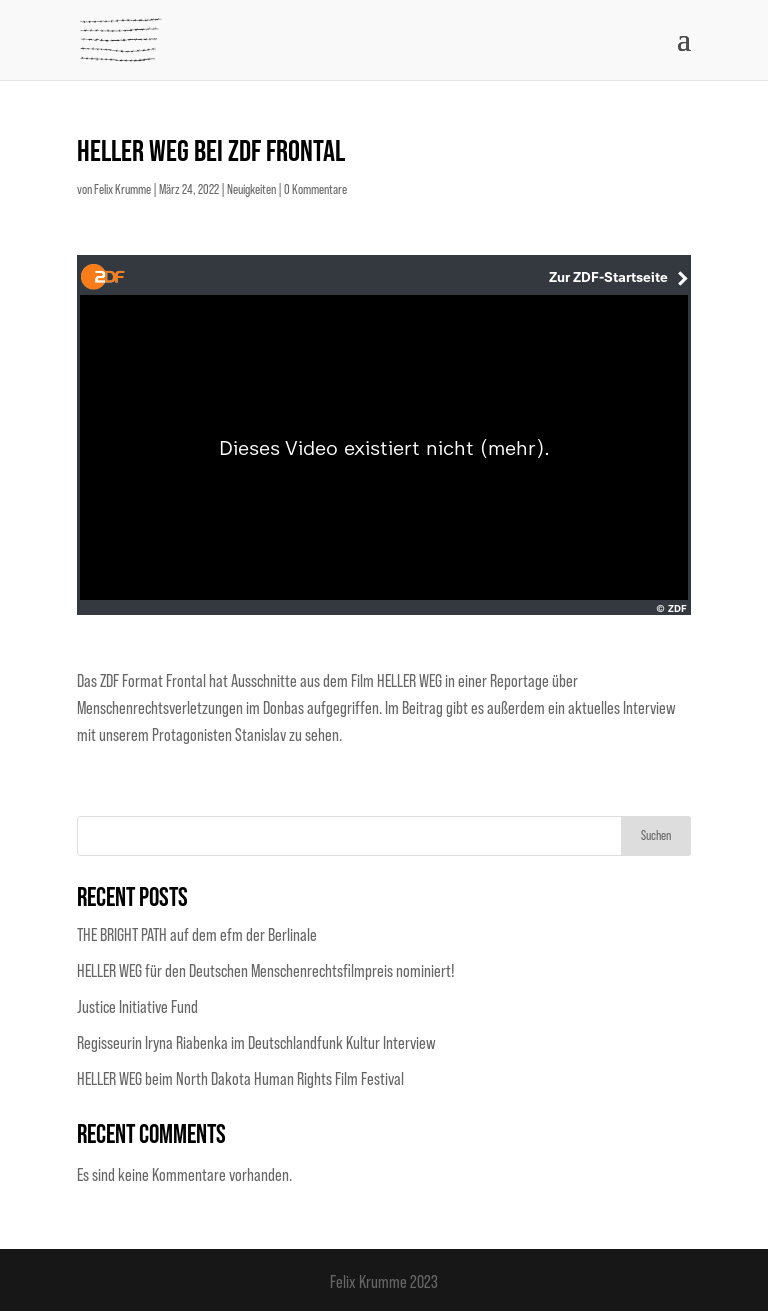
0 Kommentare (315, 190)
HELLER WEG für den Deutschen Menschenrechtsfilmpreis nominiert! (266, 971)
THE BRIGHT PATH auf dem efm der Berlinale (197, 935)
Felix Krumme (122, 190)
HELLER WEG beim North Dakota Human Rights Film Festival (240, 1079)
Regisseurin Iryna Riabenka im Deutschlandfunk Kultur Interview (256, 1043)
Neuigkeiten (251, 190)
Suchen (656, 836)
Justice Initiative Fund (137, 1007)
